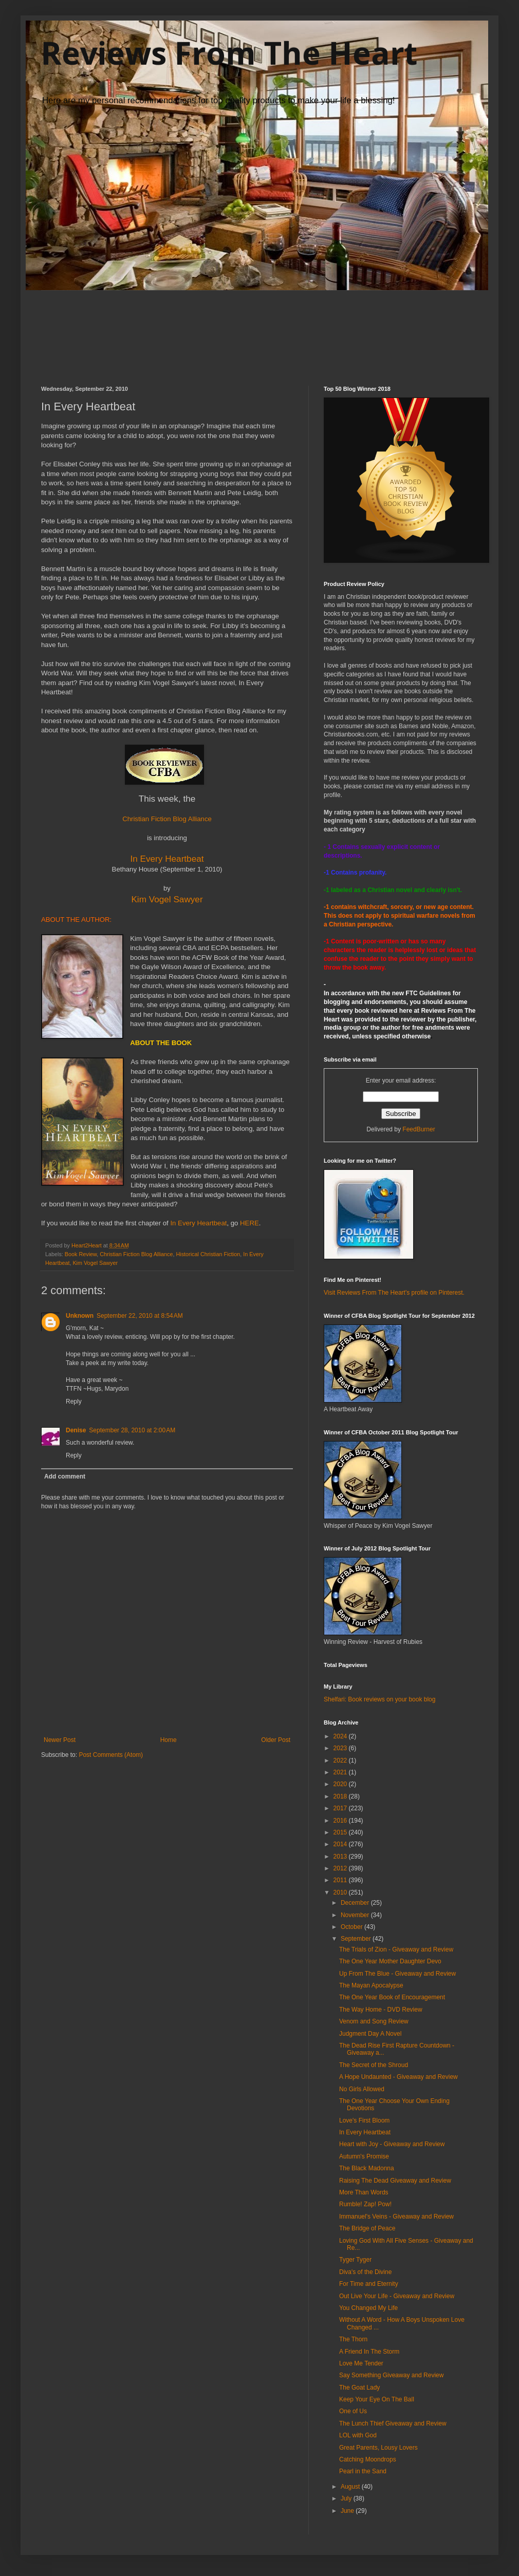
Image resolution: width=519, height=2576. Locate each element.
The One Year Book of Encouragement (392, 1997)
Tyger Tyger (355, 2259)
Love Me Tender (361, 2363)
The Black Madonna (366, 2168)
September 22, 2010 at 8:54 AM (140, 1315)
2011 (341, 1880)
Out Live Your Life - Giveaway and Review (396, 2296)
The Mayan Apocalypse (371, 1985)
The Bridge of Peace (367, 2228)
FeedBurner (418, 1129)
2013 (341, 1856)
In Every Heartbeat (166, 859)
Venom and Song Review (374, 2021)
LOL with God (358, 2435)
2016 (341, 1820)
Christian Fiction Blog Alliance (136, 1254)
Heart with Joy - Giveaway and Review (391, 2144)
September (357, 1938)
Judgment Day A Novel (370, 2033)
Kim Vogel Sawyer (166, 899)
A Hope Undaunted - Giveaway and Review (398, 2076)
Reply (74, 1401)
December (356, 1902)
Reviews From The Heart (229, 53)
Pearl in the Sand (362, 2471)
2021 (341, 1772)
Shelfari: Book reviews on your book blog (379, 1699)
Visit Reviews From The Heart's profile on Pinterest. (394, 1292)
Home (168, 1740)
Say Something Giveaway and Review (391, 2375)
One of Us (353, 2411)
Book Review (81, 1254)
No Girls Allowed (361, 2089)
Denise (76, 1430)
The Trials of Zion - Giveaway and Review (396, 1949)
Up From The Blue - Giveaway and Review (397, 1973)
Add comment (64, 1476)
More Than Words (363, 2192)
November (356, 1915)
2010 (341, 1892)
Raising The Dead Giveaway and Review (395, 2180)
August (351, 2486)
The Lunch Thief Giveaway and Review (393, 2423)
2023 (341, 1748)
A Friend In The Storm (369, 2351)
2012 (341, 1868)
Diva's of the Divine (365, 2272)
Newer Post (60, 1740)
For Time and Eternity (368, 2283)
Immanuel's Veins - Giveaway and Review (396, 2216)
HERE (249, 1223)
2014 (341, 1844)
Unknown (80, 1315)
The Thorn (353, 2339)
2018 (341, 1796)
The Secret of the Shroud (373, 2065)
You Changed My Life (368, 2308)
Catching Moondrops (367, 2459)
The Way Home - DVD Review (380, 2009)
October (352, 1926)
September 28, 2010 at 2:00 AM (132, 1430)
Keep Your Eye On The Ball (376, 2399)
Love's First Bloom (364, 2120)
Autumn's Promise (364, 2156)
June (348, 2510)
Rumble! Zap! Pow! (365, 2204)
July (347, 2498)
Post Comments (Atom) (111, 1754)
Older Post (275, 1740)
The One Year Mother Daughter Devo (390, 1961)
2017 (341, 1808)
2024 (341, 1736)
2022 (341, 1760)
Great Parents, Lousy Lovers (378, 2447)
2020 (341, 1784)
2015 (341, 1832)
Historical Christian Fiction (208, 1254)
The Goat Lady (359, 2387)
